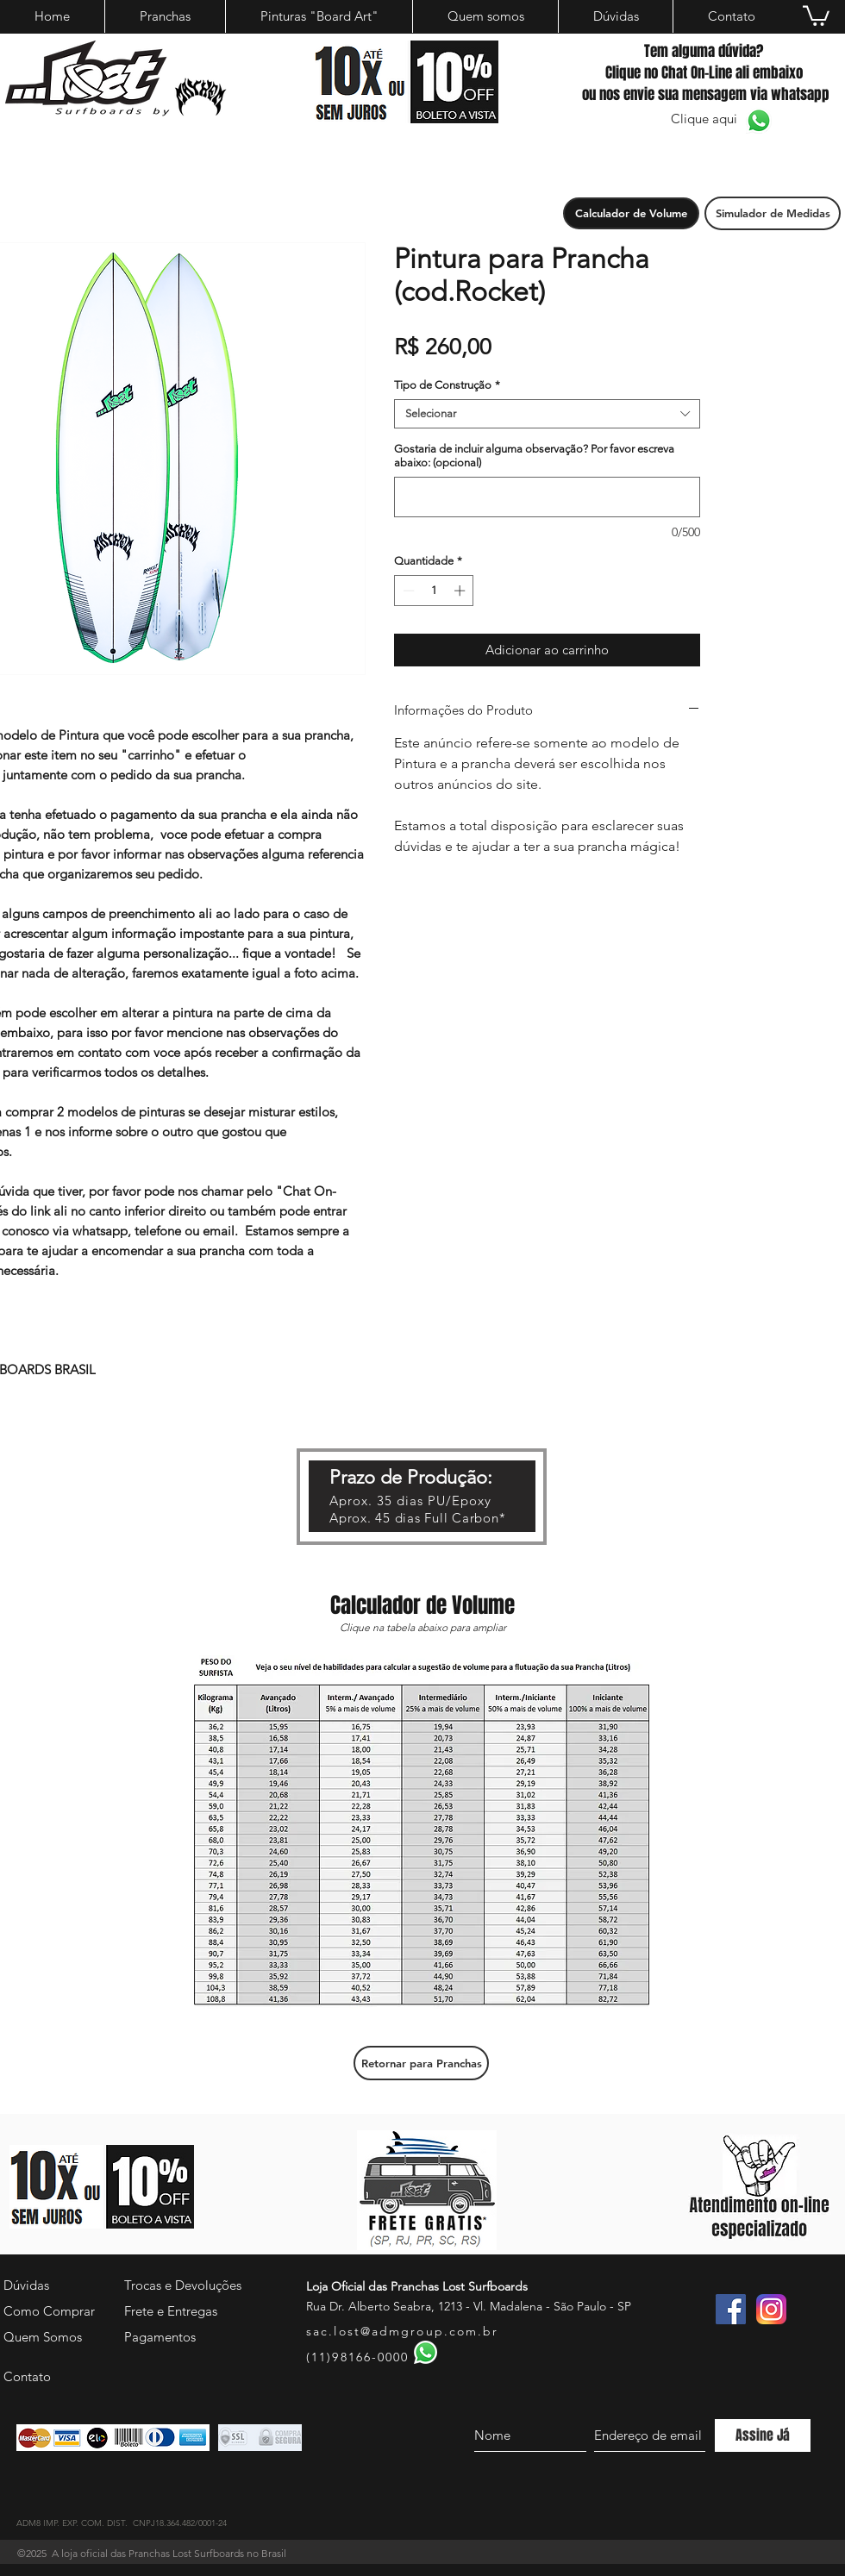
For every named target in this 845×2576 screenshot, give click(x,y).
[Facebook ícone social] (731, 2309)
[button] (631, 213)
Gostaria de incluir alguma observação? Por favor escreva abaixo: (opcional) (534, 455)
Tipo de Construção (447, 384)
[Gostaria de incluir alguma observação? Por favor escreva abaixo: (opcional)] (547, 497)
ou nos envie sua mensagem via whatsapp (704, 94)
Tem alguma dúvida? (703, 51)
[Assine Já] (763, 2435)
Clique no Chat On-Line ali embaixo (704, 73)
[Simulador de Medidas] (772, 213)
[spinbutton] (434, 590)
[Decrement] (407, 590)
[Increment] (461, 590)
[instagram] (771, 2309)
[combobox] (547, 413)
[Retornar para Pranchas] (421, 2063)
